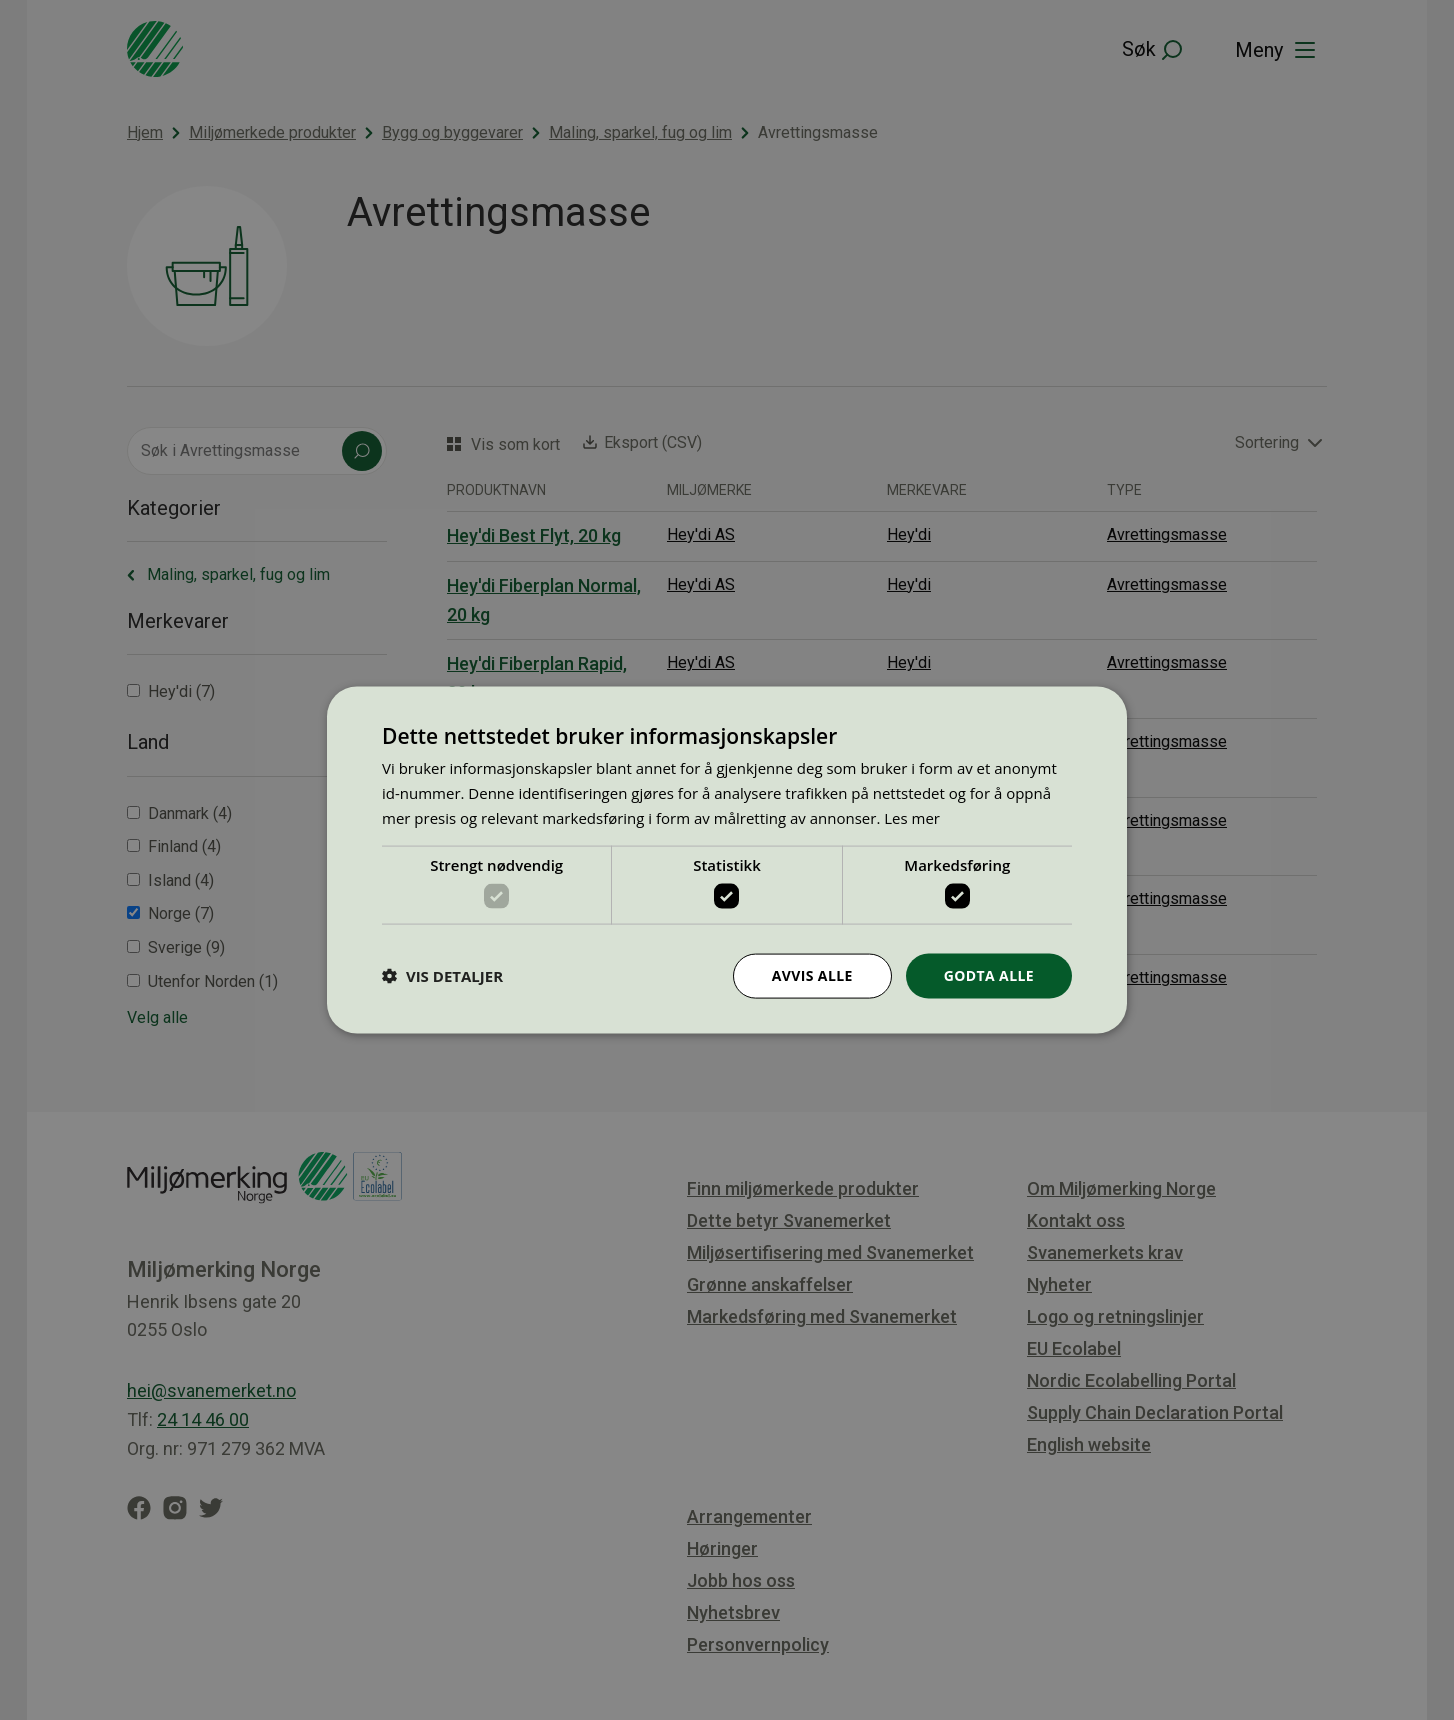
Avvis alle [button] (811, 975)
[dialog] (727, 860)
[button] (442, 976)
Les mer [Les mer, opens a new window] (912, 817)
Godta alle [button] (989, 975)
